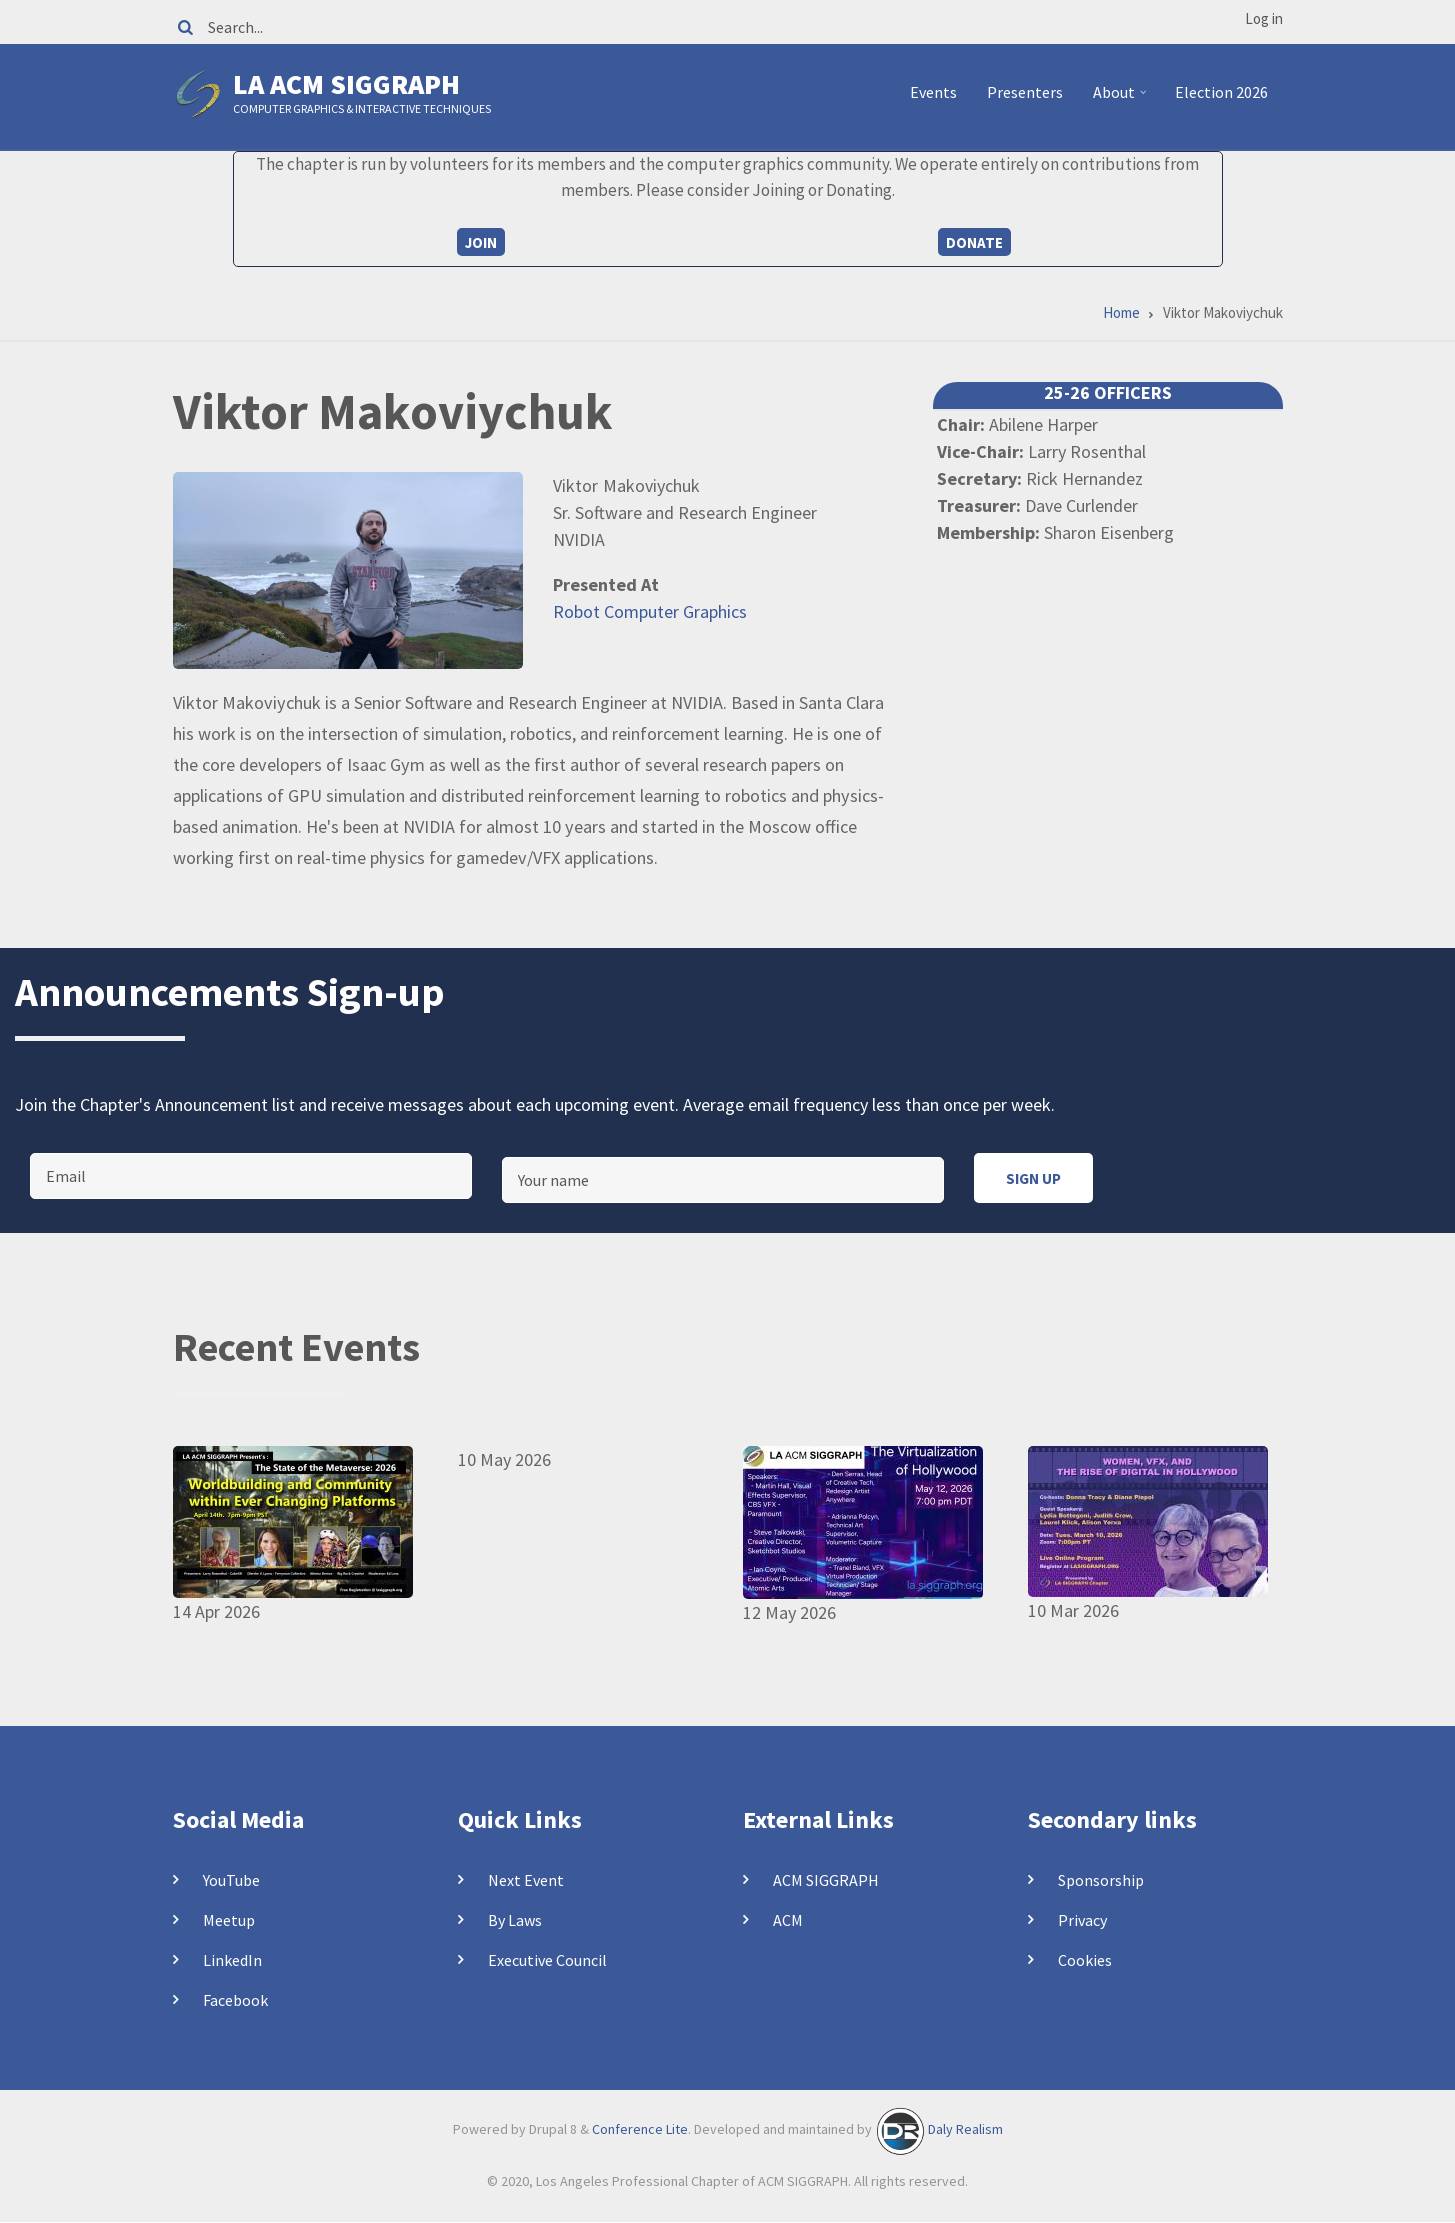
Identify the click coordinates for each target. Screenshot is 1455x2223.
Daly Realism (965, 2129)
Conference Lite (640, 2129)
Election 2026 (1221, 92)
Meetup (229, 1920)
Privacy (1082, 1920)
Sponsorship (1101, 1880)
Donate (974, 242)
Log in (1264, 18)
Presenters (1025, 92)
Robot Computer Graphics (650, 611)
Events (933, 92)
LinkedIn (232, 1960)
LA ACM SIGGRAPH (346, 84)
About (1122, 100)
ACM (788, 1920)
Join (481, 242)
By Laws (515, 1920)
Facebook (235, 2000)
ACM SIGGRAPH (826, 1880)
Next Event (526, 1880)
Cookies (1085, 1960)
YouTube (231, 1880)
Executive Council (547, 1960)
